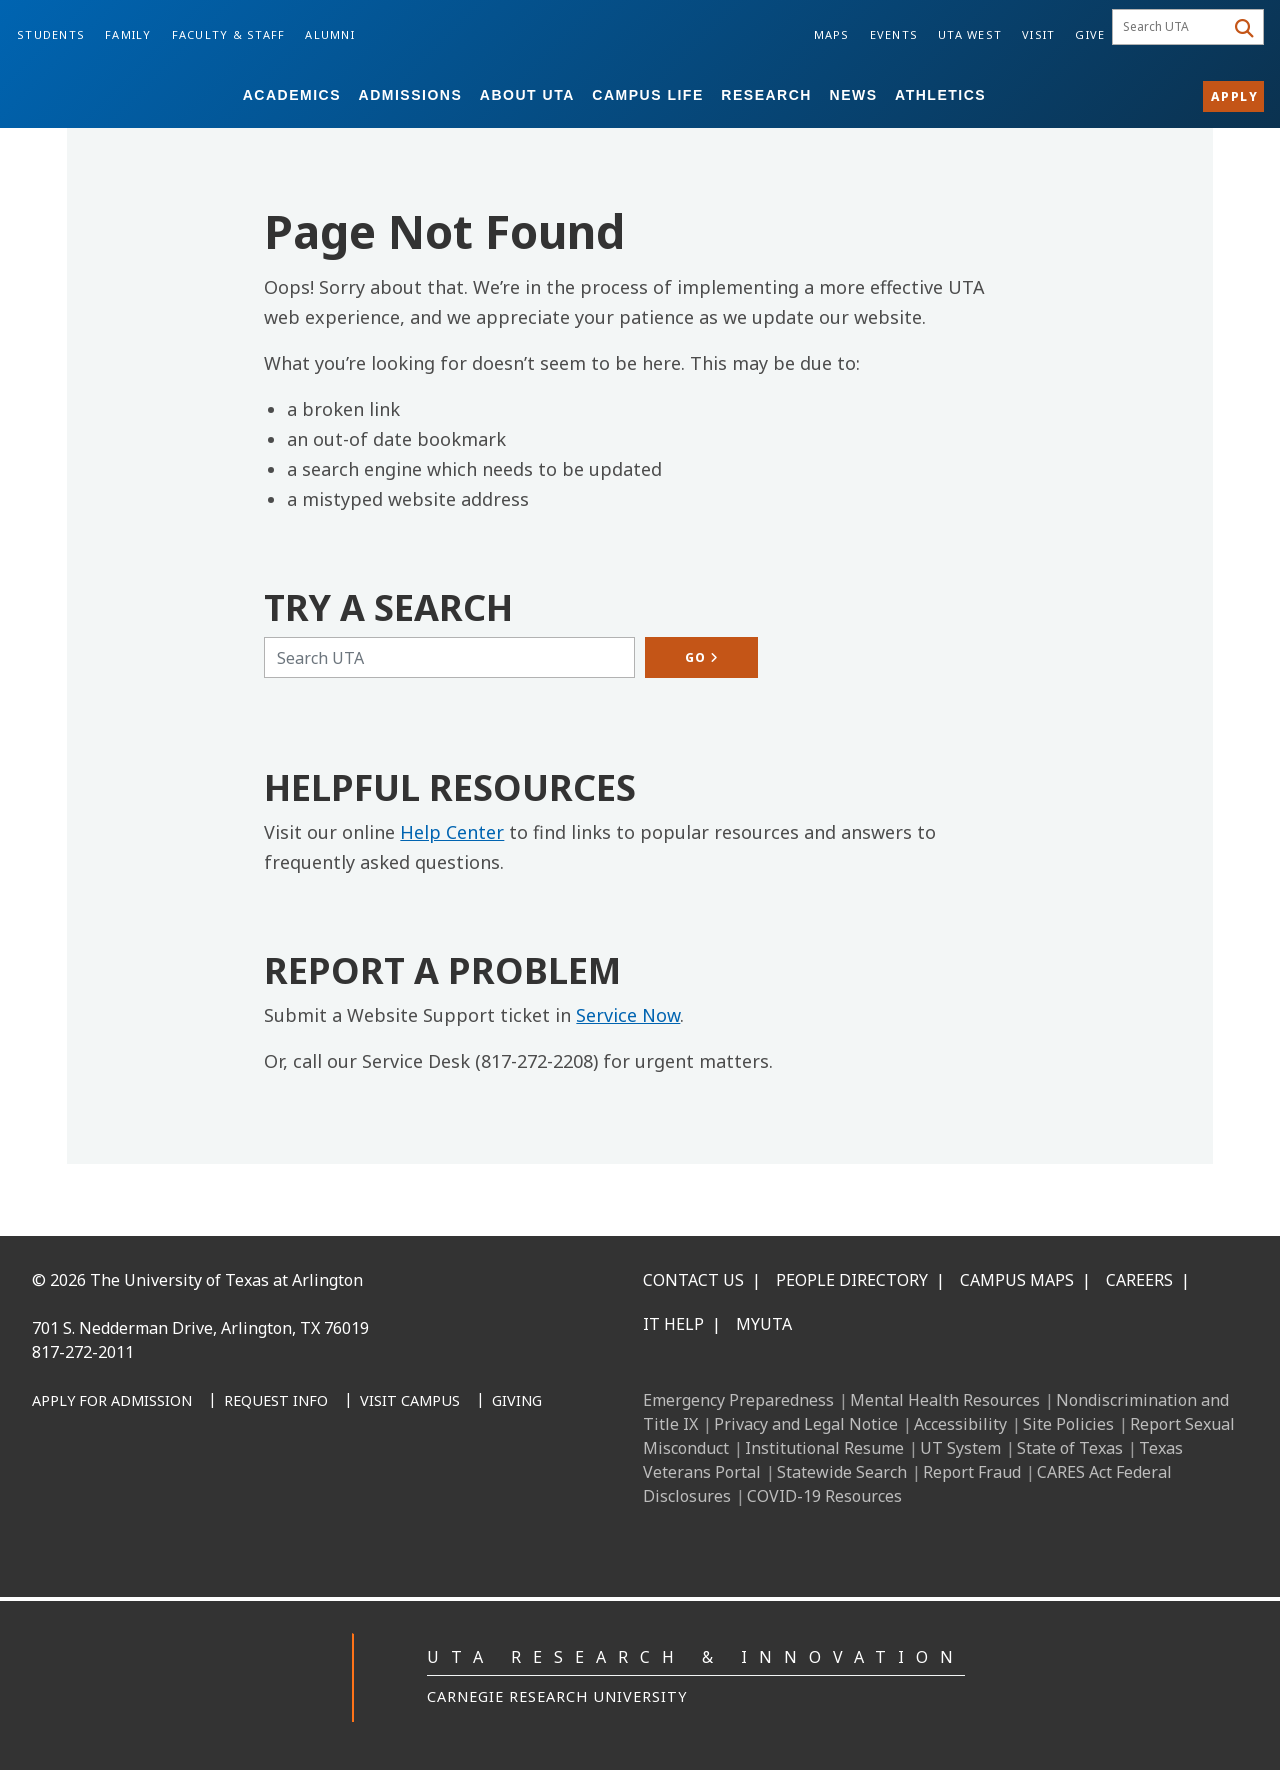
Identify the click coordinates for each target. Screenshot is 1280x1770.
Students (51, 34)
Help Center (452, 832)
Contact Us (693, 1280)
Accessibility (960, 1424)
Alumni (330, 34)
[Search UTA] (449, 657)
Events (894, 34)
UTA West (970, 34)
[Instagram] (142, 1505)
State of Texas (1070, 1448)
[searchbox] (1171, 27)
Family (128, 34)
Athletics (940, 95)
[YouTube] (230, 1505)
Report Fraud (972, 1472)
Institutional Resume (824, 1448)
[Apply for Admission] (112, 1402)
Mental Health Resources (945, 1400)
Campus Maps (1017, 1280)
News (854, 95)
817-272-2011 (83, 1352)
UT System (960, 1448)
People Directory (852, 1280)
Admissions (411, 95)
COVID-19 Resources (824, 1496)
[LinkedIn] (98, 1505)
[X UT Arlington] (186, 1505)
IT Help (673, 1324)
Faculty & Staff (229, 34)
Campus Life (647, 95)
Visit (1038, 34)
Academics (292, 95)
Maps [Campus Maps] (832, 34)
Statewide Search (842, 1472)
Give (1090, 34)
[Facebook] (54, 1505)
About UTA (527, 95)
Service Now (628, 1015)
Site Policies (1068, 1424)
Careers (1139, 1280)
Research (766, 95)
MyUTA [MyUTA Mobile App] (764, 1324)
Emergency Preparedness (738, 1400)
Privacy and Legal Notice (806, 1424)
